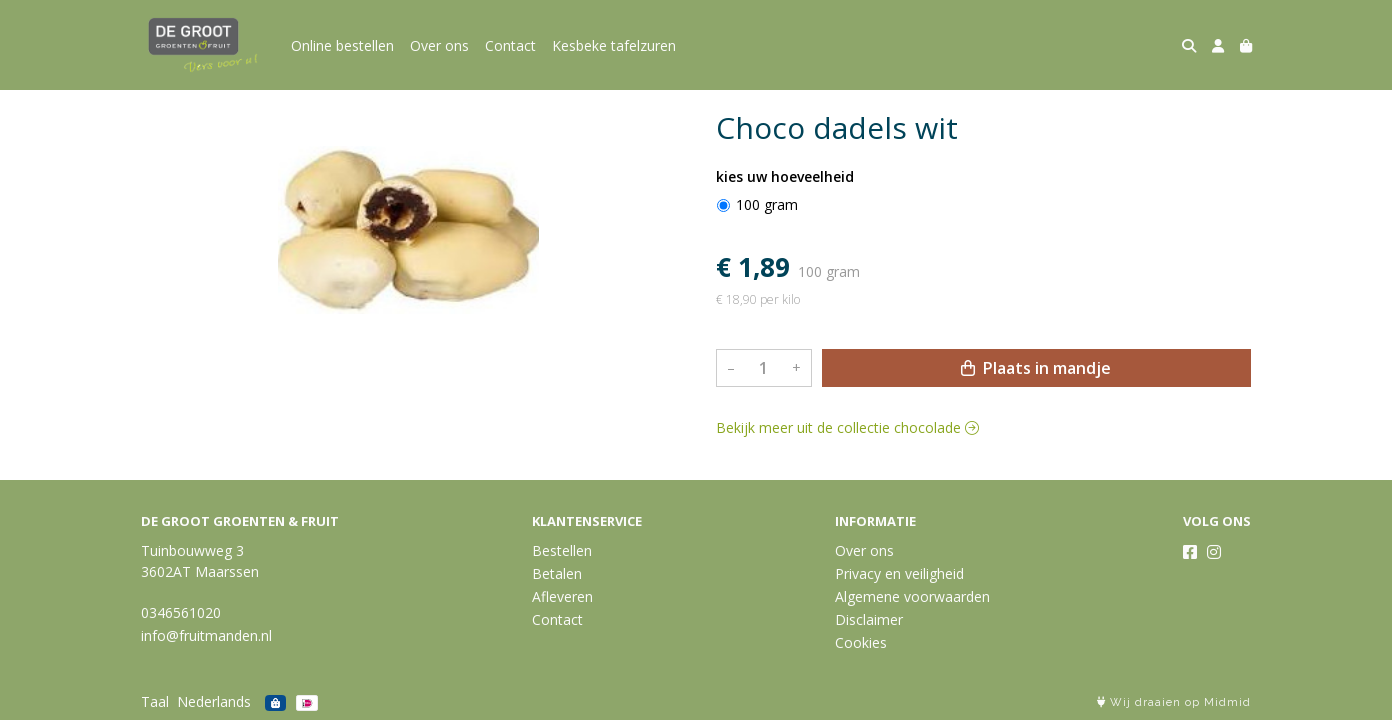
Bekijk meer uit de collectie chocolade (847, 427)
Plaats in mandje (1036, 368)
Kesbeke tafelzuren (614, 45)
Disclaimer (869, 619)
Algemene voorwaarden (912, 596)
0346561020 (181, 612)
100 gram (767, 204)
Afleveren (562, 596)
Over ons (439, 45)
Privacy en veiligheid (899, 573)
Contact (510, 45)
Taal (155, 701)
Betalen (557, 573)
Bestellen (562, 550)
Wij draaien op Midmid (1174, 702)
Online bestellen (342, 45)
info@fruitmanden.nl (206, 635)
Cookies (861, 642)
